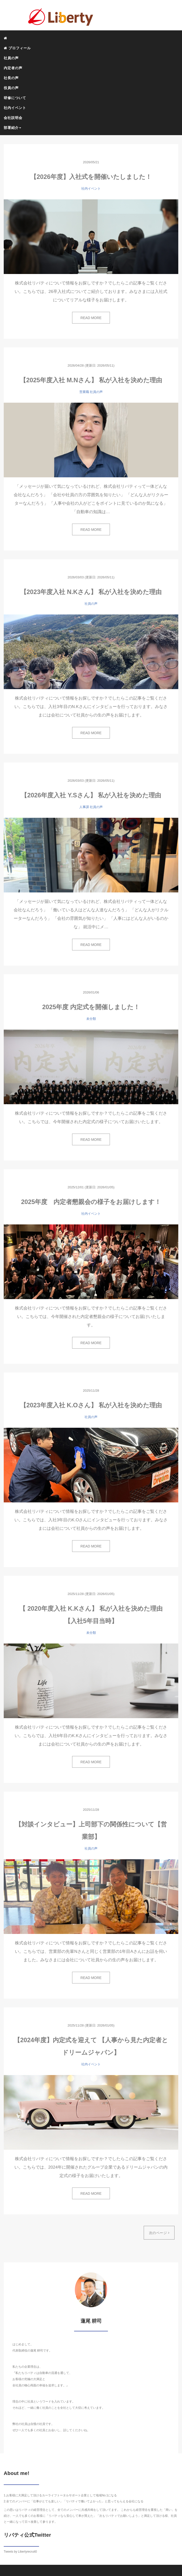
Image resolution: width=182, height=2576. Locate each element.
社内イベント (15, 108)
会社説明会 (13, 118)
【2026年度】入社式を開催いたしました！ (91, 176)
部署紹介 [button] (12, 128)
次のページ (159, 2233)
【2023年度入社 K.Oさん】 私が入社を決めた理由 (91, 1405)
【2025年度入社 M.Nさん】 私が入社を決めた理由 (91, 380)
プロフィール (17, 48)
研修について (15, 98)
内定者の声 (13, 68)
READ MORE (91, 318)
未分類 (91, 1019)
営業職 (84, 392)
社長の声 (11, 78)
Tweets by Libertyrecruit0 (20, 2551)
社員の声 (11, 58)
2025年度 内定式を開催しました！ (91, 1006)
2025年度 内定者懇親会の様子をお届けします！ (91, 1201)
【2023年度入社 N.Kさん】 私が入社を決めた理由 (91, 591)
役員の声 (11, 88)
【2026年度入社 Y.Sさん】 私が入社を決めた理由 (91, 795)
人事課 (84, 807)
